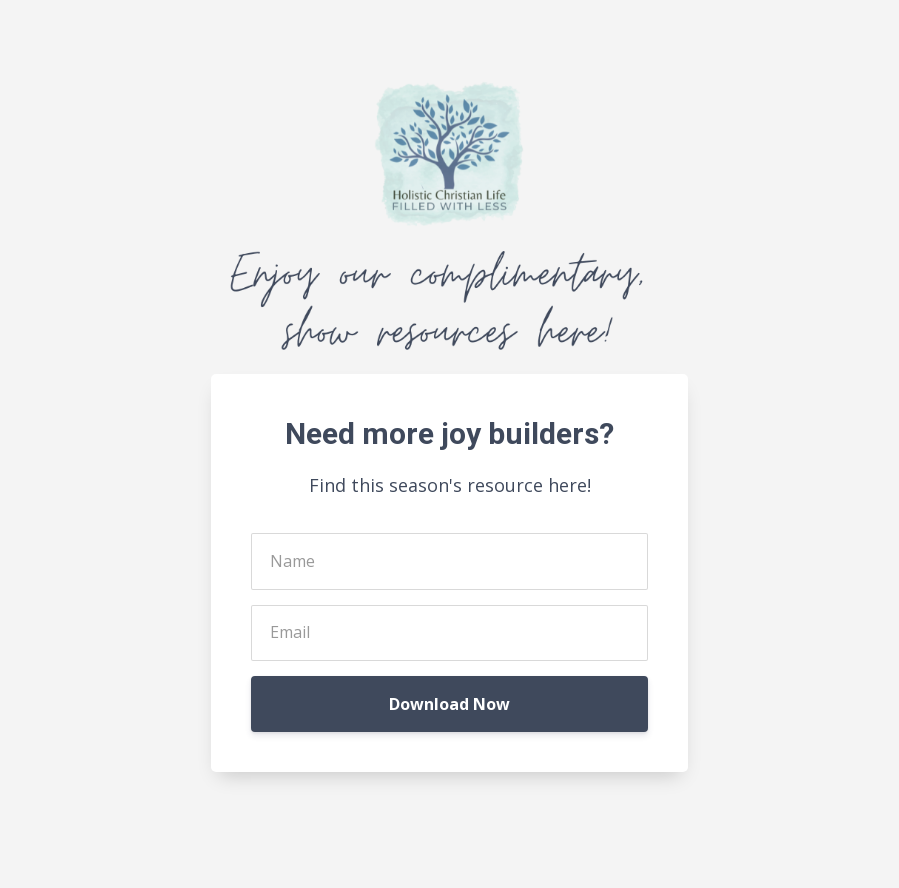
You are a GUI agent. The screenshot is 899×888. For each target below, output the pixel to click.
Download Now (449, 704)
